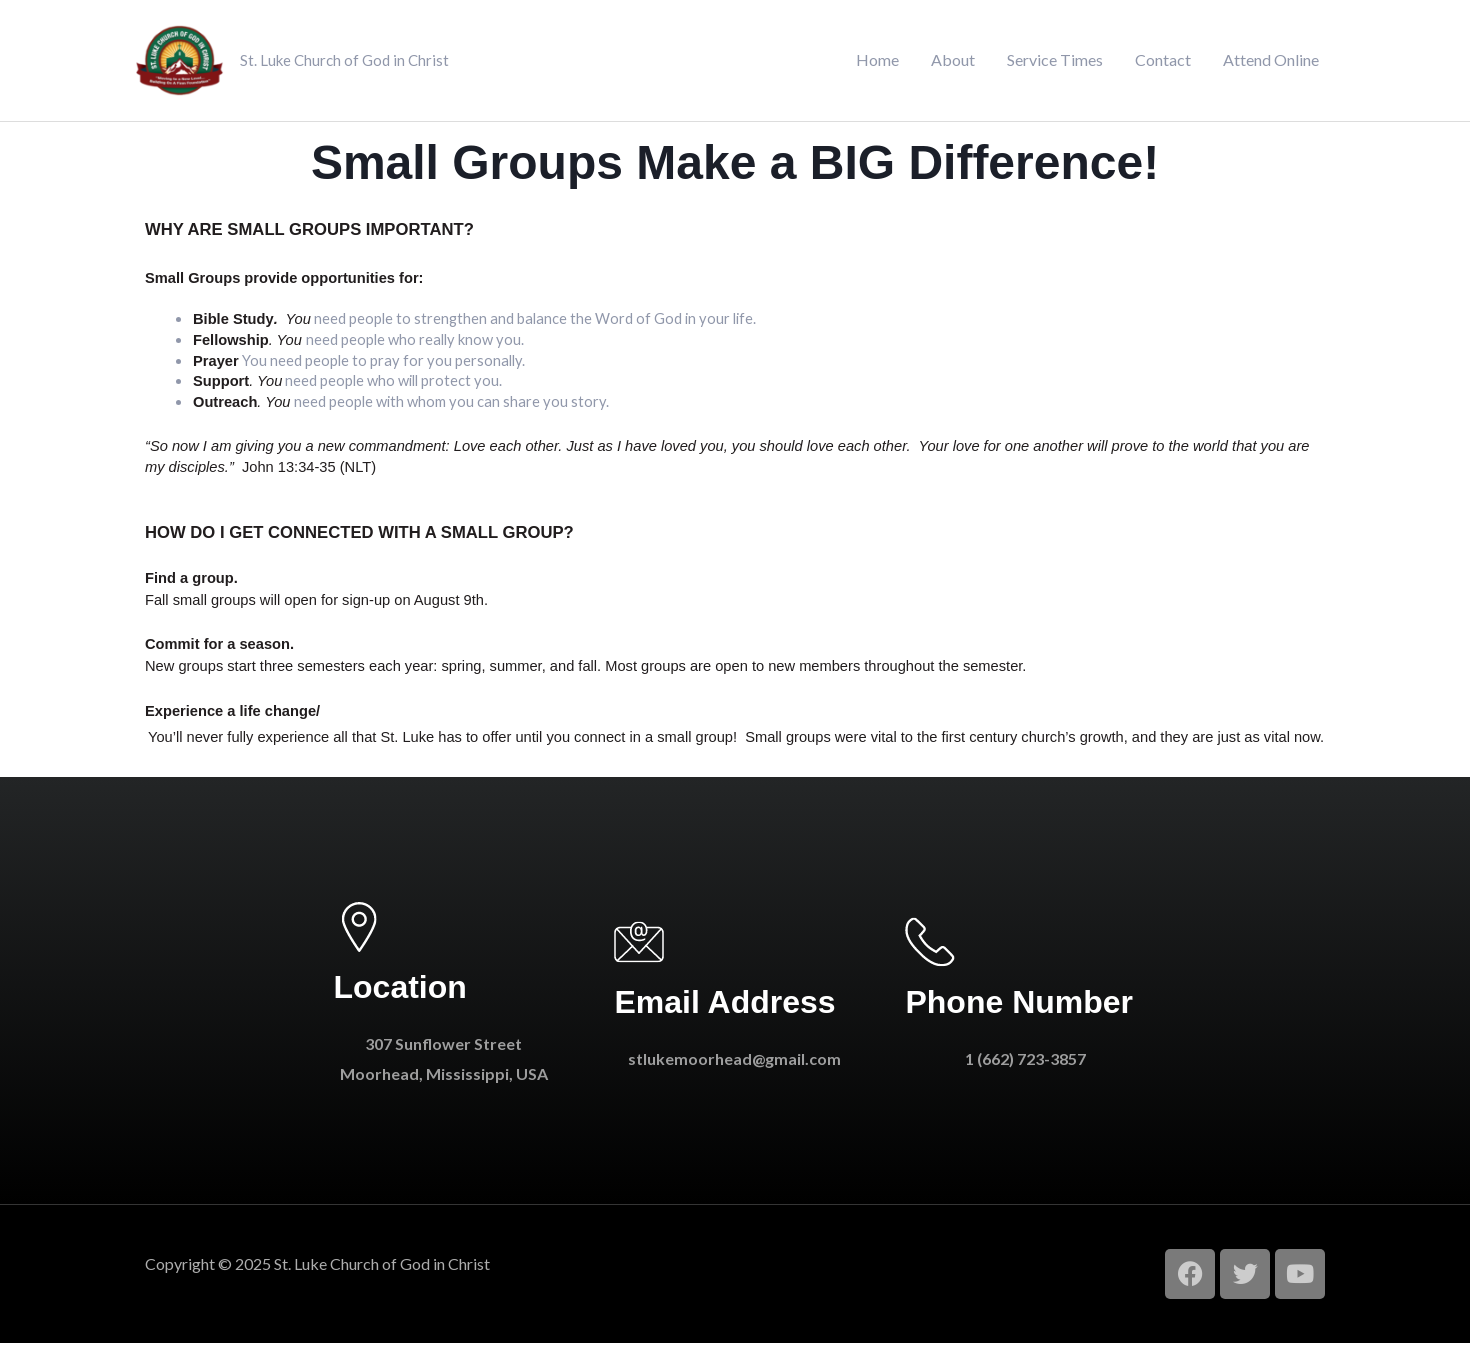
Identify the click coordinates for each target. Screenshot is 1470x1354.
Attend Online (1271, 65)
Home (877, 65)
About (953, 65)
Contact (1163, 65)
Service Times (1055, 65)
